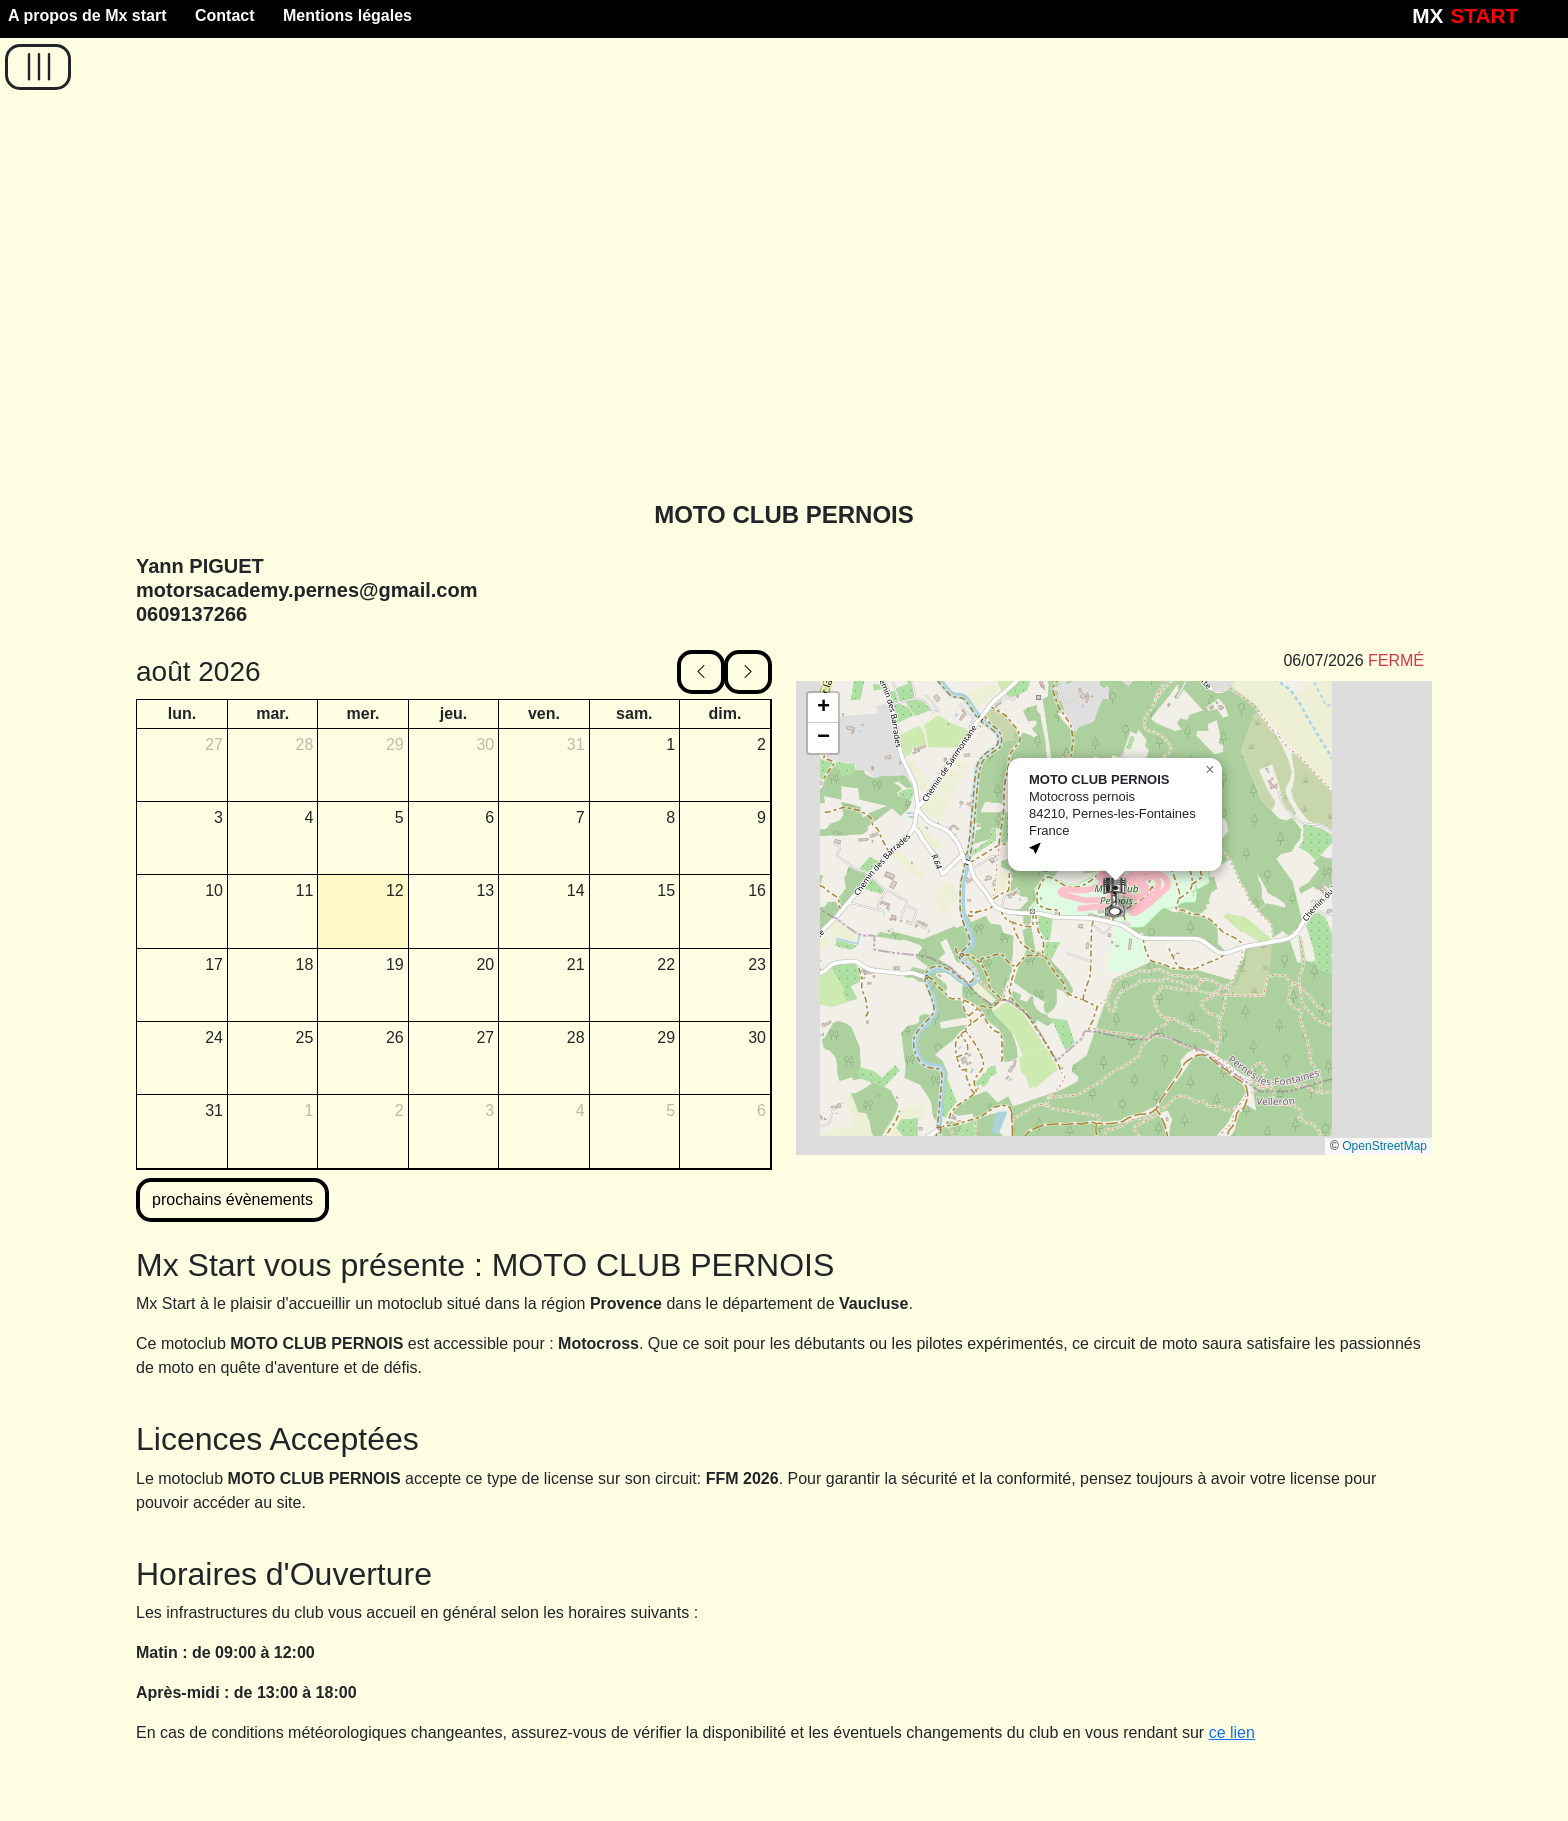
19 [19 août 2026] (395, 964)
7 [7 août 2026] (580, 817)
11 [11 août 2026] (305, 890)
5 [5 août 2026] (399, 817)
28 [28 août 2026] (576, 1037)
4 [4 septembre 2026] (580, 1110)
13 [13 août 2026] (485, 890)
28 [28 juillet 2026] (305, 744)
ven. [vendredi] (544, 713)
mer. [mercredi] (363, 713)
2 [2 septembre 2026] (399, 1110)
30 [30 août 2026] (757, 1037)
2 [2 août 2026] (761, 744)
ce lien (1232, 1732)
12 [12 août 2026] (395, 890)
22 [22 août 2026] (666, 964)
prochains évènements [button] (232, 1199)
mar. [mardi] (272, 713)
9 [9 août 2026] (761, 817)
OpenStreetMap (1384, 1146)
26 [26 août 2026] (395, 1037)
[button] (38, 67)
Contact (225, 15)
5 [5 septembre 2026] (670, 1110)
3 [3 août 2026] (218, 817)
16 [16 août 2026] (757, 890)
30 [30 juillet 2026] (485, 744)
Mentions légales (347, 15)
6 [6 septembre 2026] (761, 1110)
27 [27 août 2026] (485, 1037)
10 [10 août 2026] (214, 890)
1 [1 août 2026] (670, 744)
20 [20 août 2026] (485, 964)
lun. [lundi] (182, 713)
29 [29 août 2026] (666, 1037)
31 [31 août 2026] (214, 1110)
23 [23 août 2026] (757, 964)
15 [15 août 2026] (666, 890)
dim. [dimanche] (725, 713)
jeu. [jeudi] (454, 713)
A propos (87, 15)
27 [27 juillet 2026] (214, 744)
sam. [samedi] (634, 713)
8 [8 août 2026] (670, 817)
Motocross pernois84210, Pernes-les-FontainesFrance (1112, 813)
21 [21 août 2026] (576, 964)
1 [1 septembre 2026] (308, 1110)
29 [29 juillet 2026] (395, 744)
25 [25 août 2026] (305, 1037)
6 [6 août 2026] (489, 817)
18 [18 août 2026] (305, 964)
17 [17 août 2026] (214, 964)
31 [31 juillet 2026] (576, 744)
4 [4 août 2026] (308, 817)
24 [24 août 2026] (214, 1037)
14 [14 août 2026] (576, 890)
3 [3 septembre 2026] (489, 1110)
